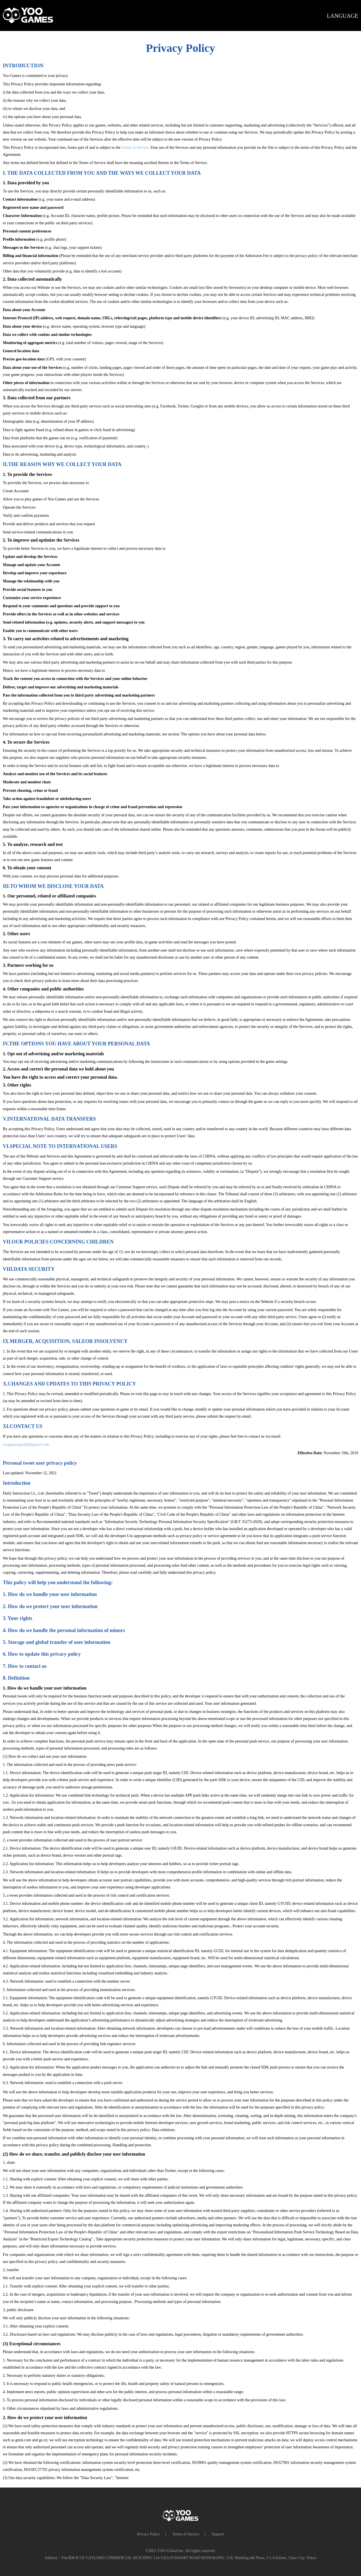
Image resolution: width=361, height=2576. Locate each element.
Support (218, 2534)
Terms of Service (135, 147)
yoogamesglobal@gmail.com (26, 1444)
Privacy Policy (148, 2534)
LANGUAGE (342, 16)
